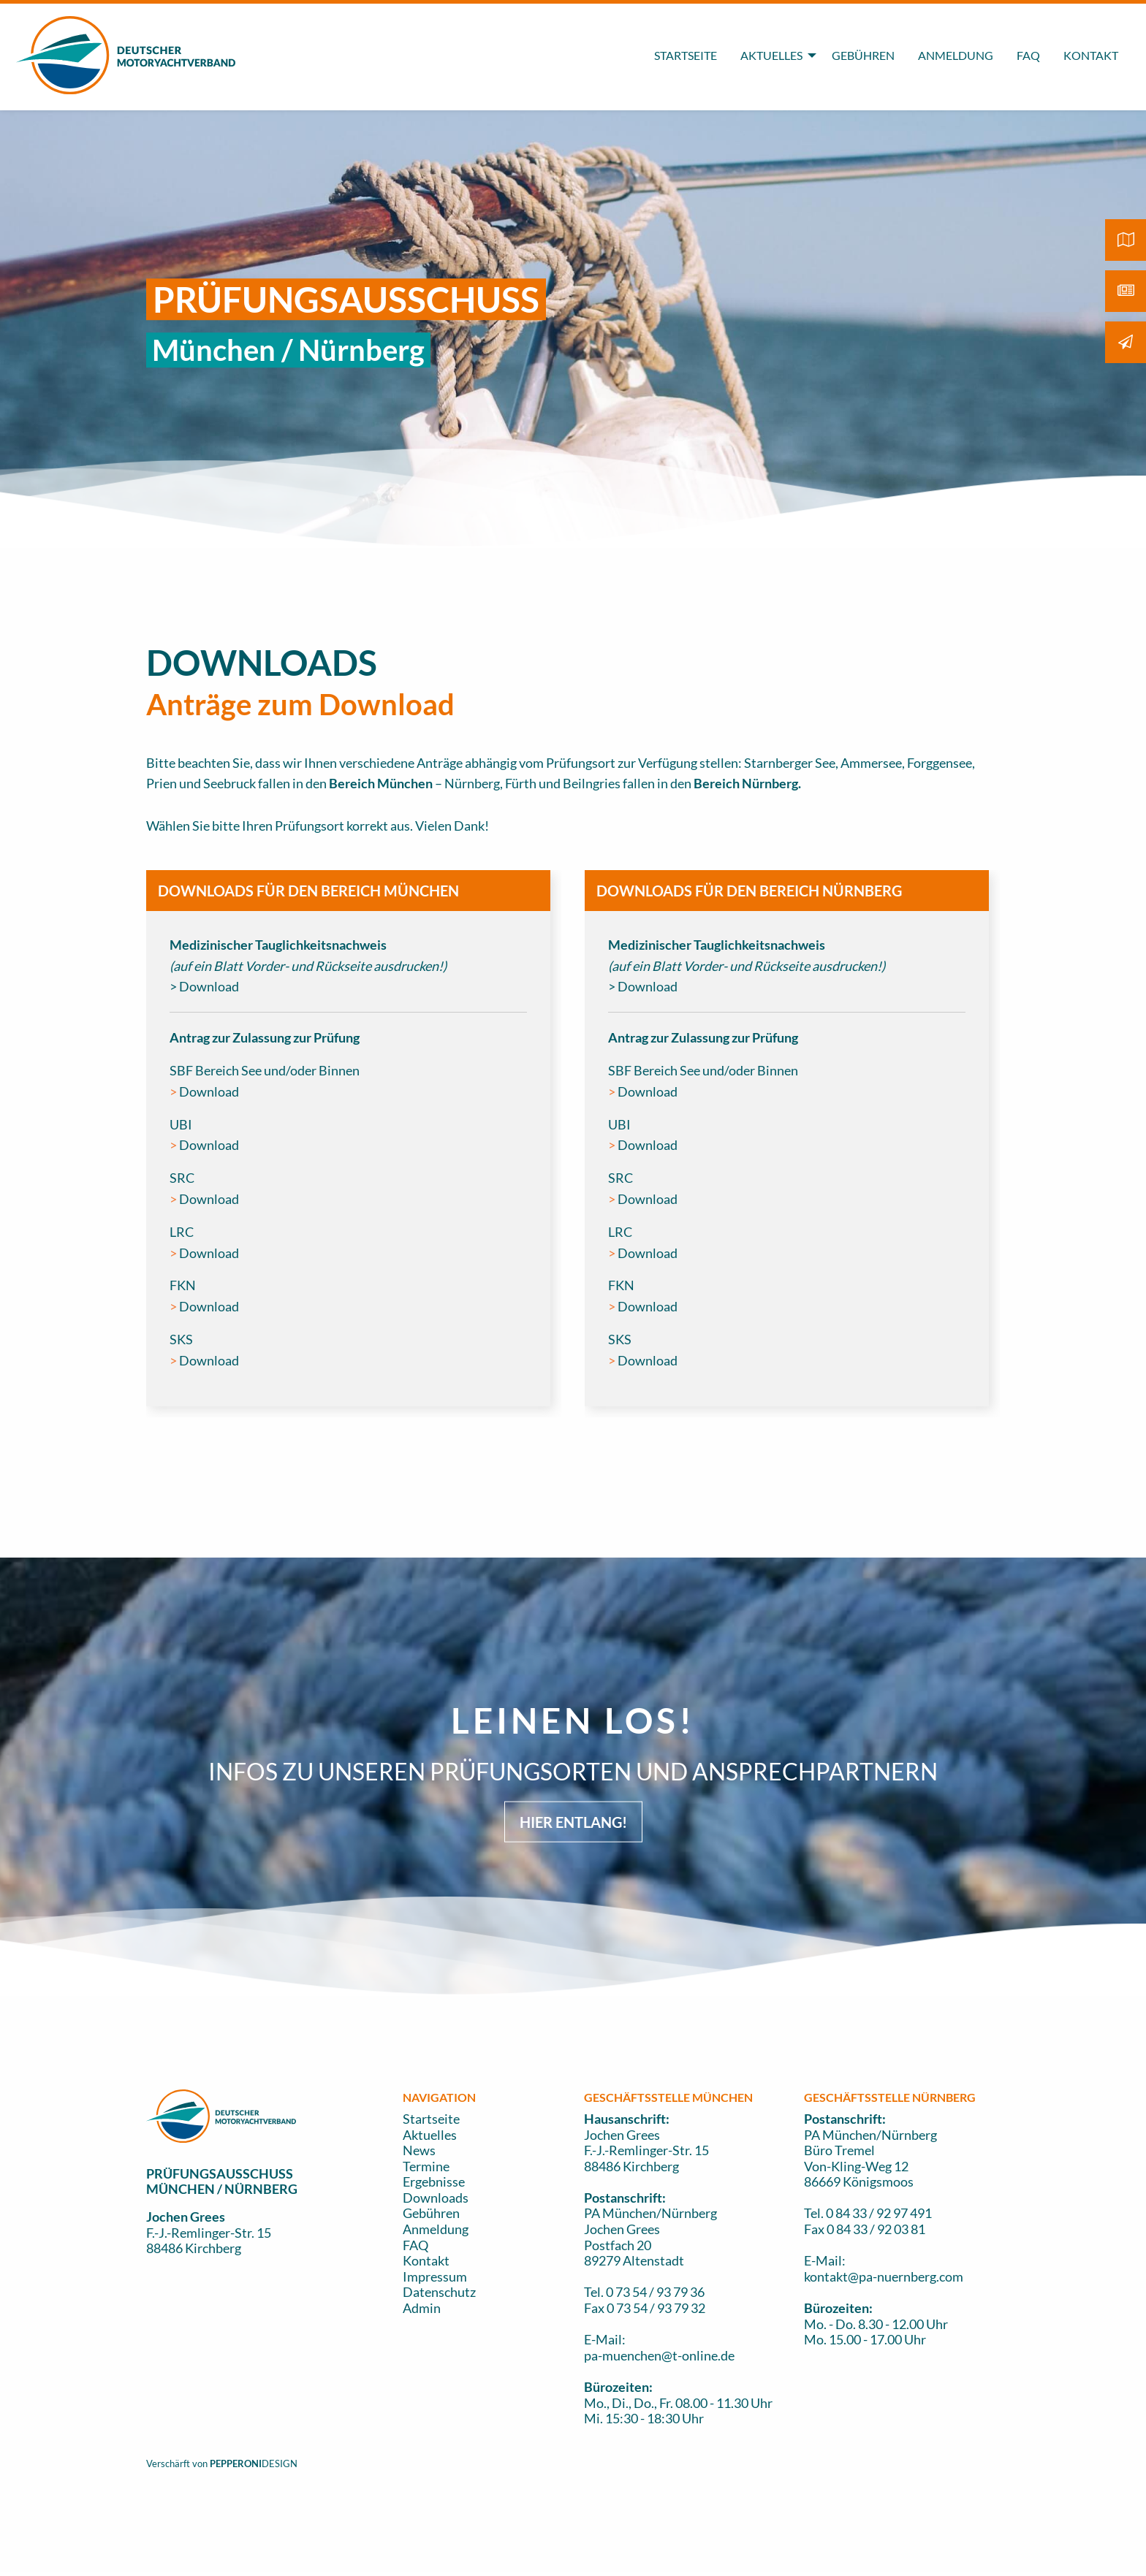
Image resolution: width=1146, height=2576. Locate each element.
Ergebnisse (434, 2181)
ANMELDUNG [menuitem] (955, 55)
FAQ (415, 2245)
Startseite (431, 2119)
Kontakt (426, 2260)
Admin (422, 2308)
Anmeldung (435, 2229)
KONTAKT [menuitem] (1090, 55)
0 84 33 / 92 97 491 (879, 2213)
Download (209, 1091)
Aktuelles (430, 2135)
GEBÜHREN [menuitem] (863, 55)
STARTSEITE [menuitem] (685, 55)
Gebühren (431, 2213)
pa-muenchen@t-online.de (659, 2355)
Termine (426, 2166)
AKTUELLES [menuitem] (771, 55)
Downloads (435, 2198)
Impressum (435, 2276)
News (419, 2150)
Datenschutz (439, 2292)
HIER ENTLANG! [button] (573, 1822)
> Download (204, 986)
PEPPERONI (236, 2463)
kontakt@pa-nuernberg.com (883, 2276)
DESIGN (279, 2463)
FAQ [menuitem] (1028, 55)
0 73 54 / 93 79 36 (655, 2292)
